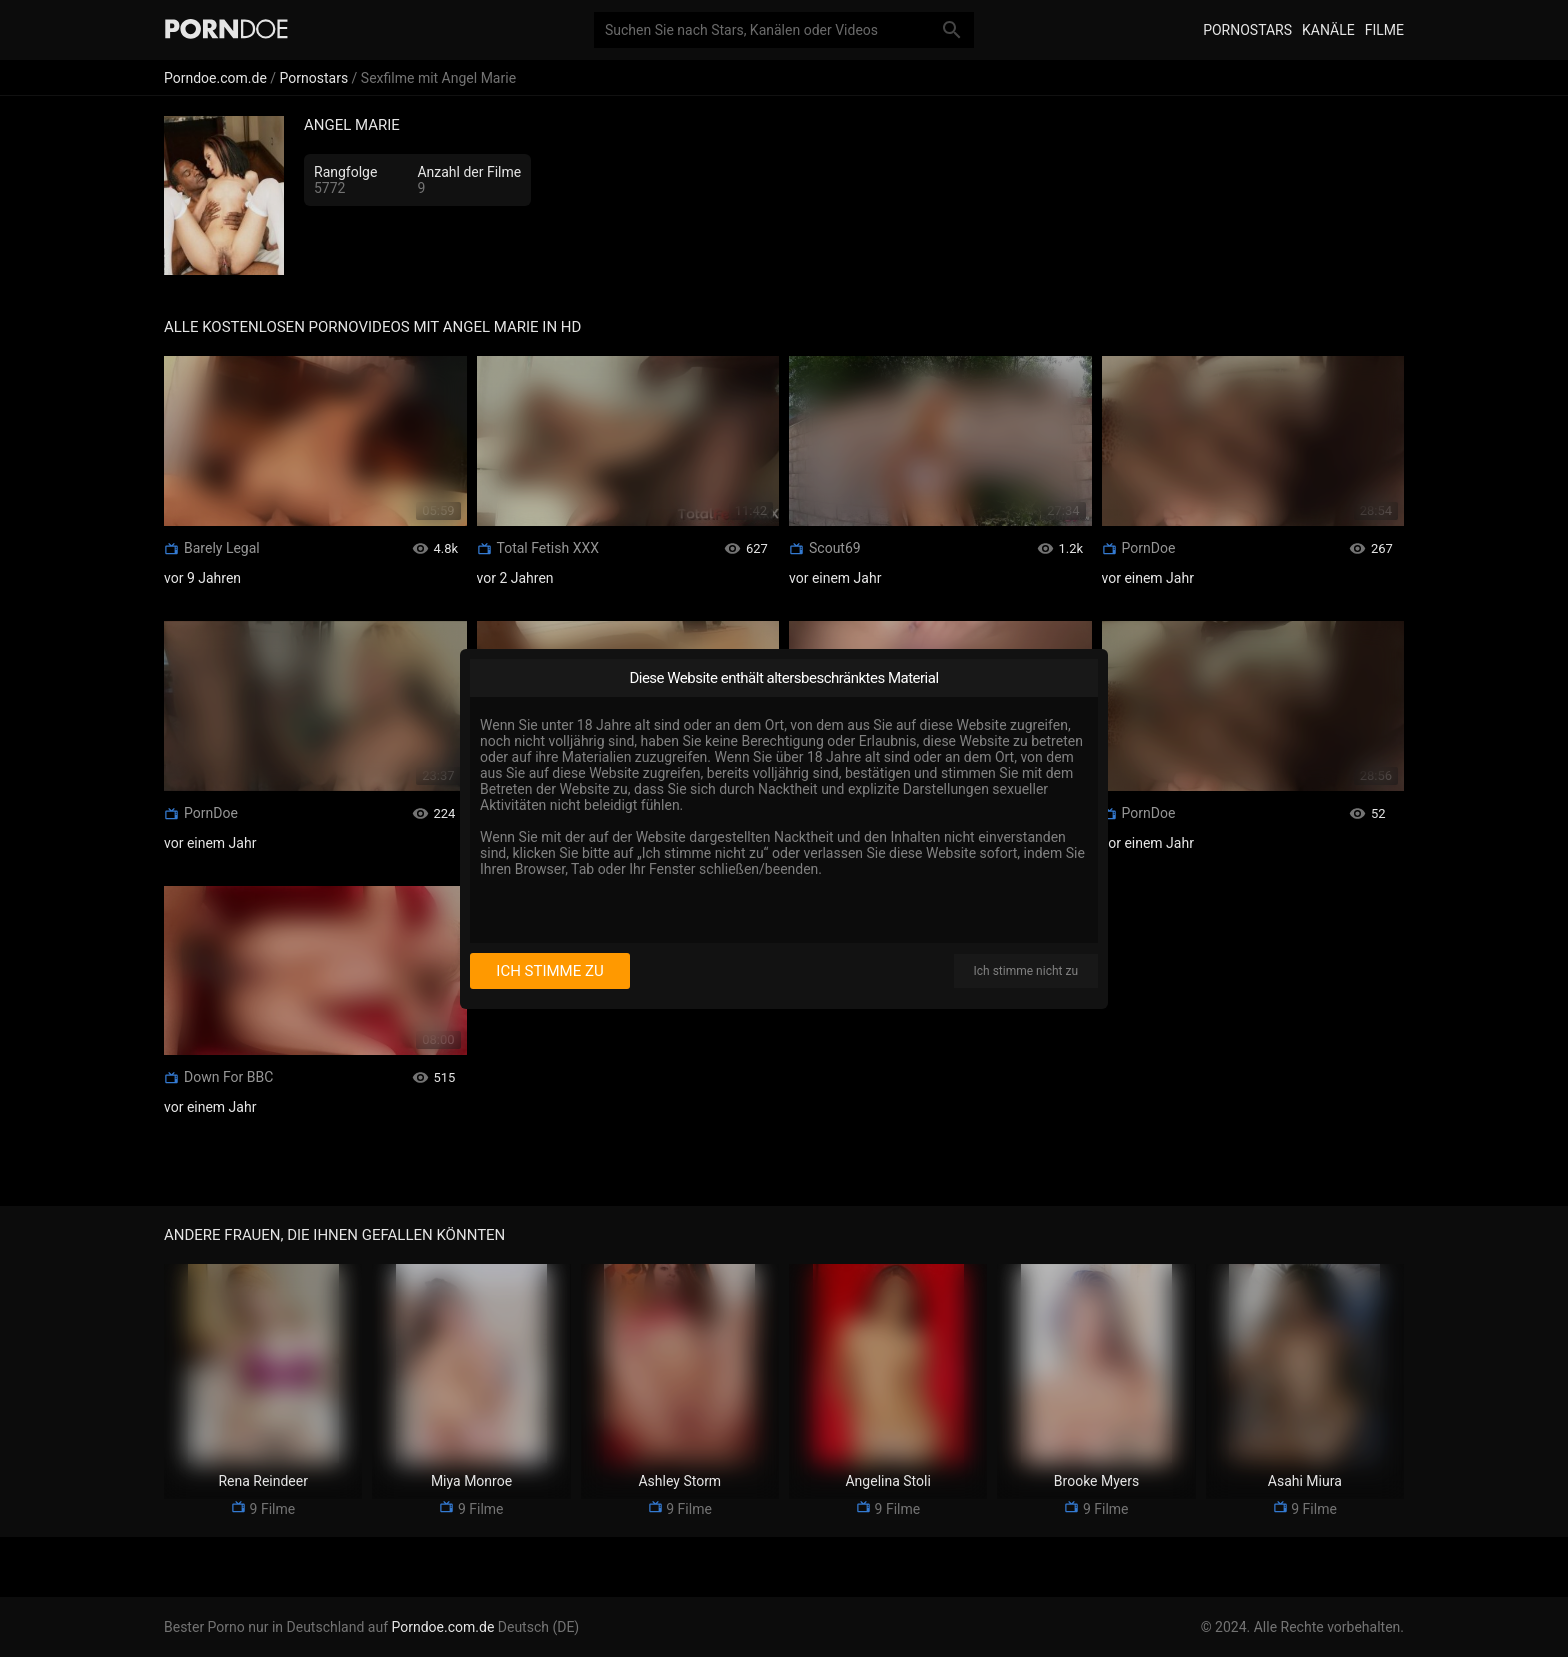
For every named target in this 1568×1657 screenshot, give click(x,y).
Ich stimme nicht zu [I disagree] (1026, 971)
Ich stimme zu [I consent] (549, 971)
